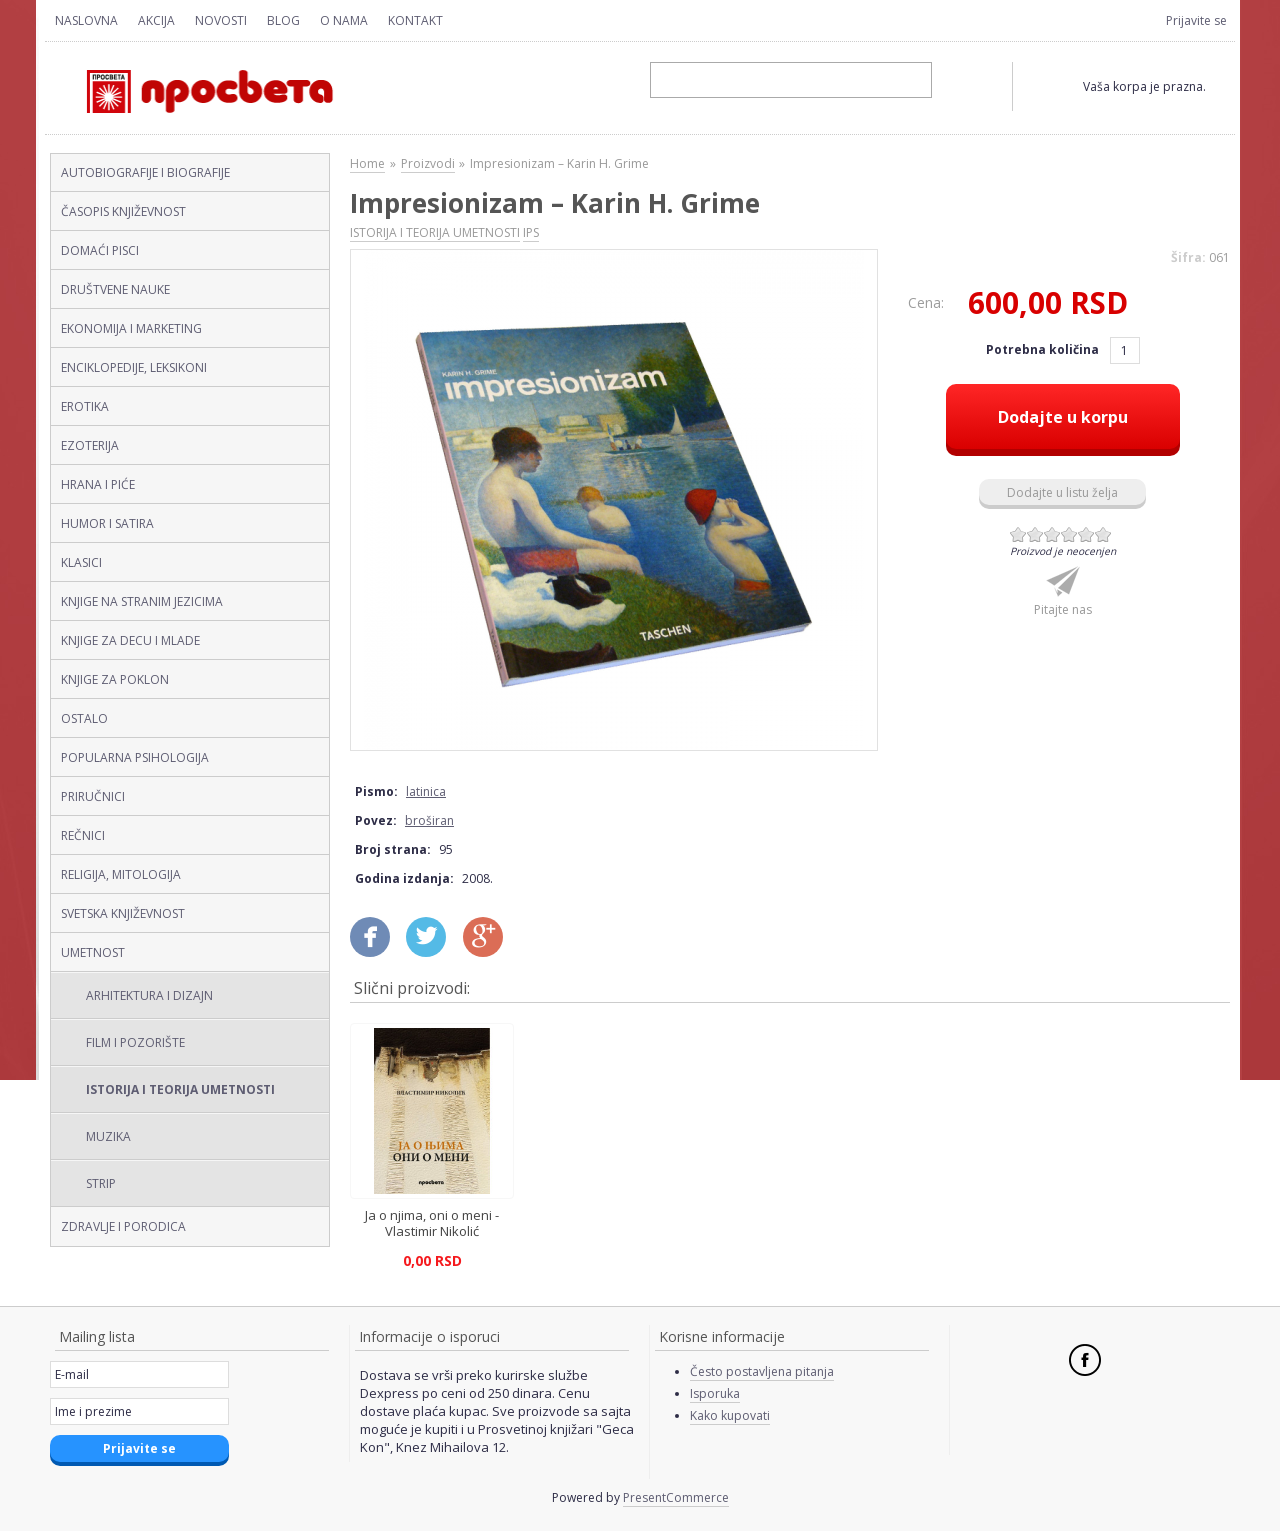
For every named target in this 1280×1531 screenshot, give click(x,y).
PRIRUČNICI (93, 796)
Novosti (221, 20)
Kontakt (415, 20)
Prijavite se (1196, 20)
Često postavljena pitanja (762, 1371)
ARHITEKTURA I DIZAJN (149, 995)
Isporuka (715, 1393)
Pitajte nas (1063, 609)
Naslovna (86, 20)
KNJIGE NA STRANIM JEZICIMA (142, 601)
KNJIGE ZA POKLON (115, 679)
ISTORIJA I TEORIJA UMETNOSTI (180, 1089)
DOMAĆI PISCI (100, 250)
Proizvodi (428, 163)
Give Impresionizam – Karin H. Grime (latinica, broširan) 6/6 (1103, 534)
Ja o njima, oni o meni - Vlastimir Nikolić (432, 1223)
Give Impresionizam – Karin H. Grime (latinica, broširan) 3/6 (1052, 534)
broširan (429, 820)
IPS (531, 232)
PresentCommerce (676, 1497)
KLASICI (81, 562)
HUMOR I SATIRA (107, 523)
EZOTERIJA (90, 445)
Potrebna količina (1044, 349)
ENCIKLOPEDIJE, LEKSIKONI (134, 367)
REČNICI (83, 835)
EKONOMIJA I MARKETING (131, 328)
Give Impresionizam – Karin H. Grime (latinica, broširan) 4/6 (1069, 534)
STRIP (101, 1183)
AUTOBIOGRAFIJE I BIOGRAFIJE (145, 172)
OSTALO (84, 718)
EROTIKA (85, 406)
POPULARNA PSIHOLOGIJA (135, 757)
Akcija (156, 20)
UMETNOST (93, 952)
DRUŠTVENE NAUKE (115, 289)
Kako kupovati (730, 1415)
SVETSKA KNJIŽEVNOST (123, 913)
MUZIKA (108, 1136)
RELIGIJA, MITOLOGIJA (121, 874)
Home (367, 163)
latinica (426, 791)
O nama (344, 20)
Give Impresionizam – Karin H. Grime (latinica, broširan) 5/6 (1086, 534)
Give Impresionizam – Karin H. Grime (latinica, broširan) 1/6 (1018, 534)
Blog (283, 20)
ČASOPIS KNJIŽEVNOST (123, 211)
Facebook (1085, 1360)
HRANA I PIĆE (98, 484)
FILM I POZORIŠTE (135, 1042)
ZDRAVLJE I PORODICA (123, 1226)
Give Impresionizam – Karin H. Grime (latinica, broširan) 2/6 (1035, 534)
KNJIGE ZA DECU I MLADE (130, 640)
